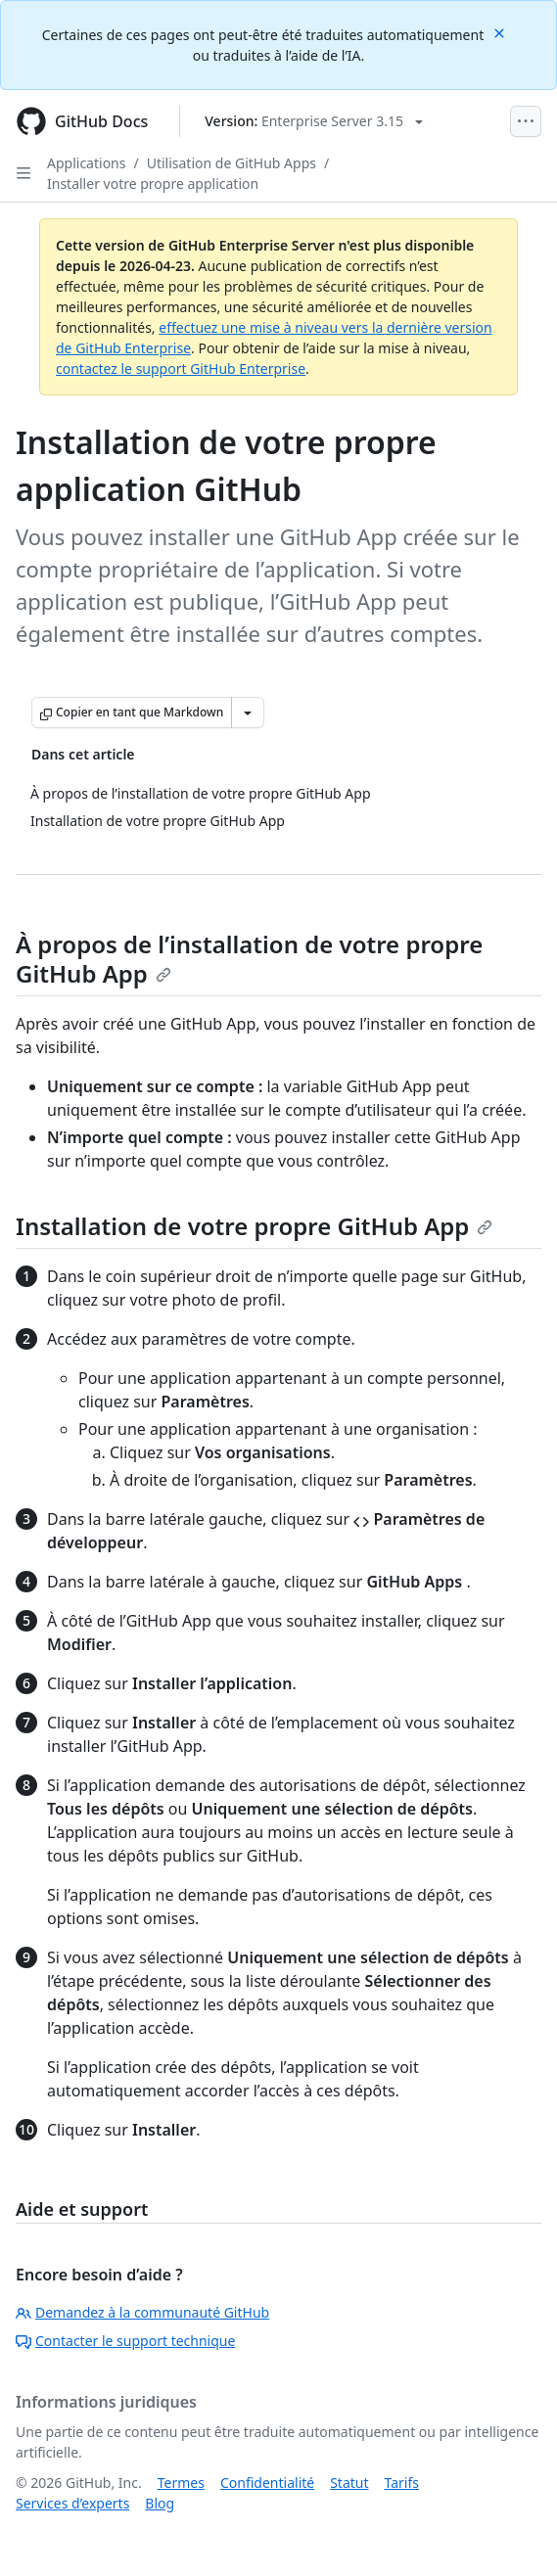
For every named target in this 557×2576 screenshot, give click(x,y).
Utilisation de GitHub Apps (231, 163)
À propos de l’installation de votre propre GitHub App (249, 958)
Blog (159, 2503)
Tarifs (402, 2482)
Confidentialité (267, 2482)
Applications (86, 163)
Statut (349, 2482)
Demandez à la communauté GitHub (142, 2312)
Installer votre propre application (152, 183)
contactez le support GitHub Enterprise (180, 368)
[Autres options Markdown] (247, 712)
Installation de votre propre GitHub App (254, 1226)
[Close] (501, 32)
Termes (181, 2482)
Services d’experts (72, 2503)
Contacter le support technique (125, 2340)
